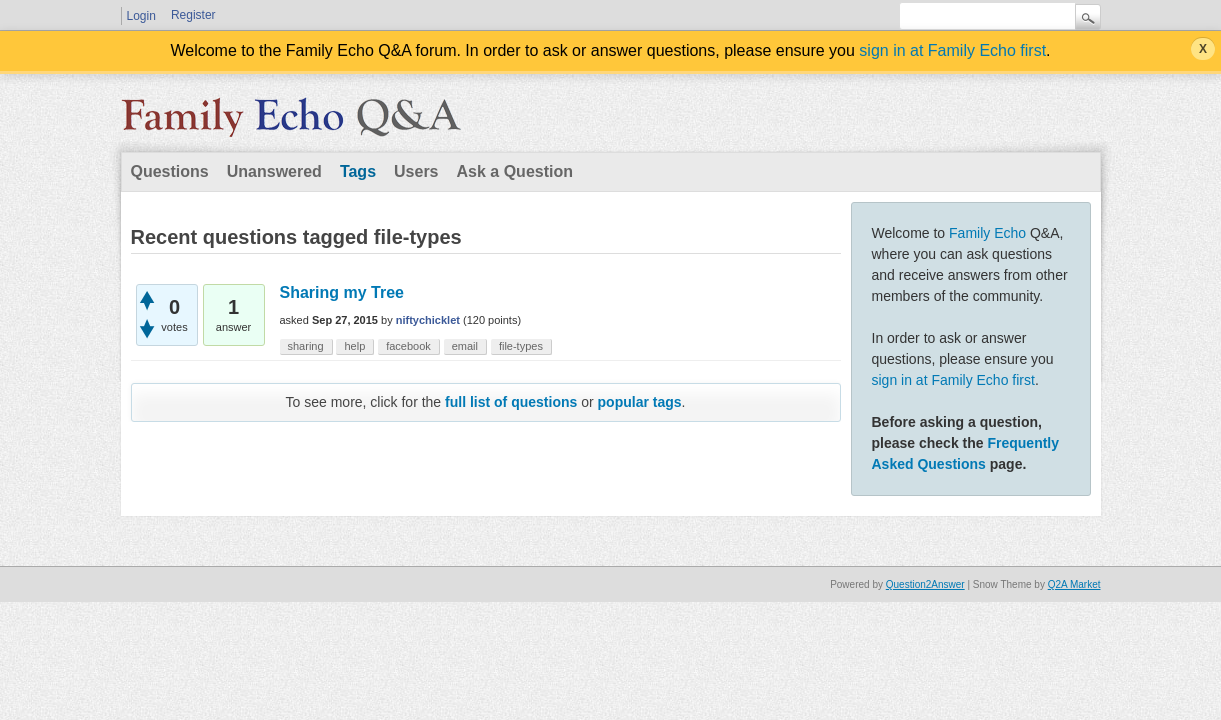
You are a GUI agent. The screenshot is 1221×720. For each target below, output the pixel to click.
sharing (306, 346)
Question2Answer (925, 584)
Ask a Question (515, 171)
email (465, 346)
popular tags (640, 402)
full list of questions (511, 402)
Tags (358, 171)
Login (141, 16)
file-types (521, 346)
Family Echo (987, 233)
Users (416, 171)
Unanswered (274, 171)
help (354, 346)
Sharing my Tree (342, 292)
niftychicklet (428, 320)
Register (193, 15)
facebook (408, 346)
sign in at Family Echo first (952, 50)
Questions (170, 171)
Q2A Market (1074, 584)
